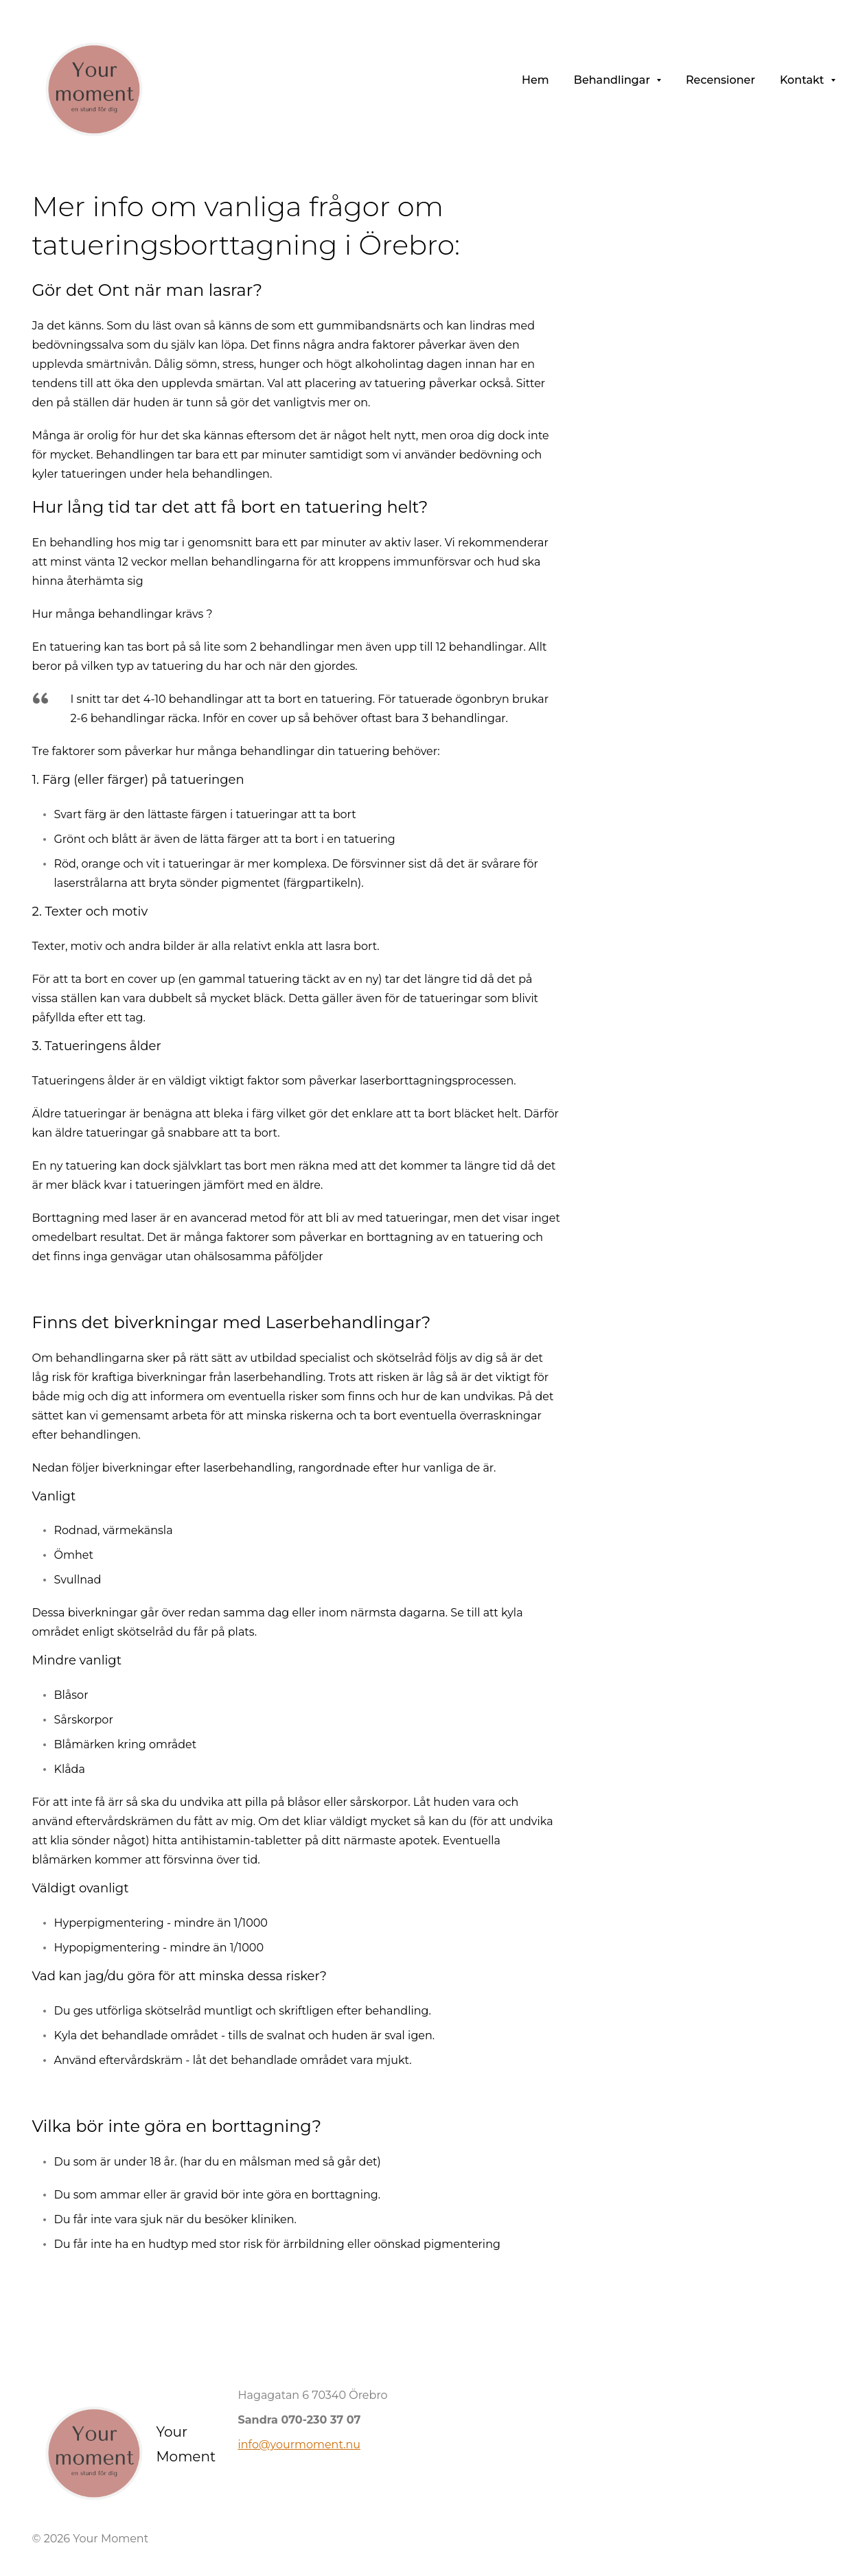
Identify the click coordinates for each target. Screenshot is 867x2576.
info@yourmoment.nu (299, 2444)
